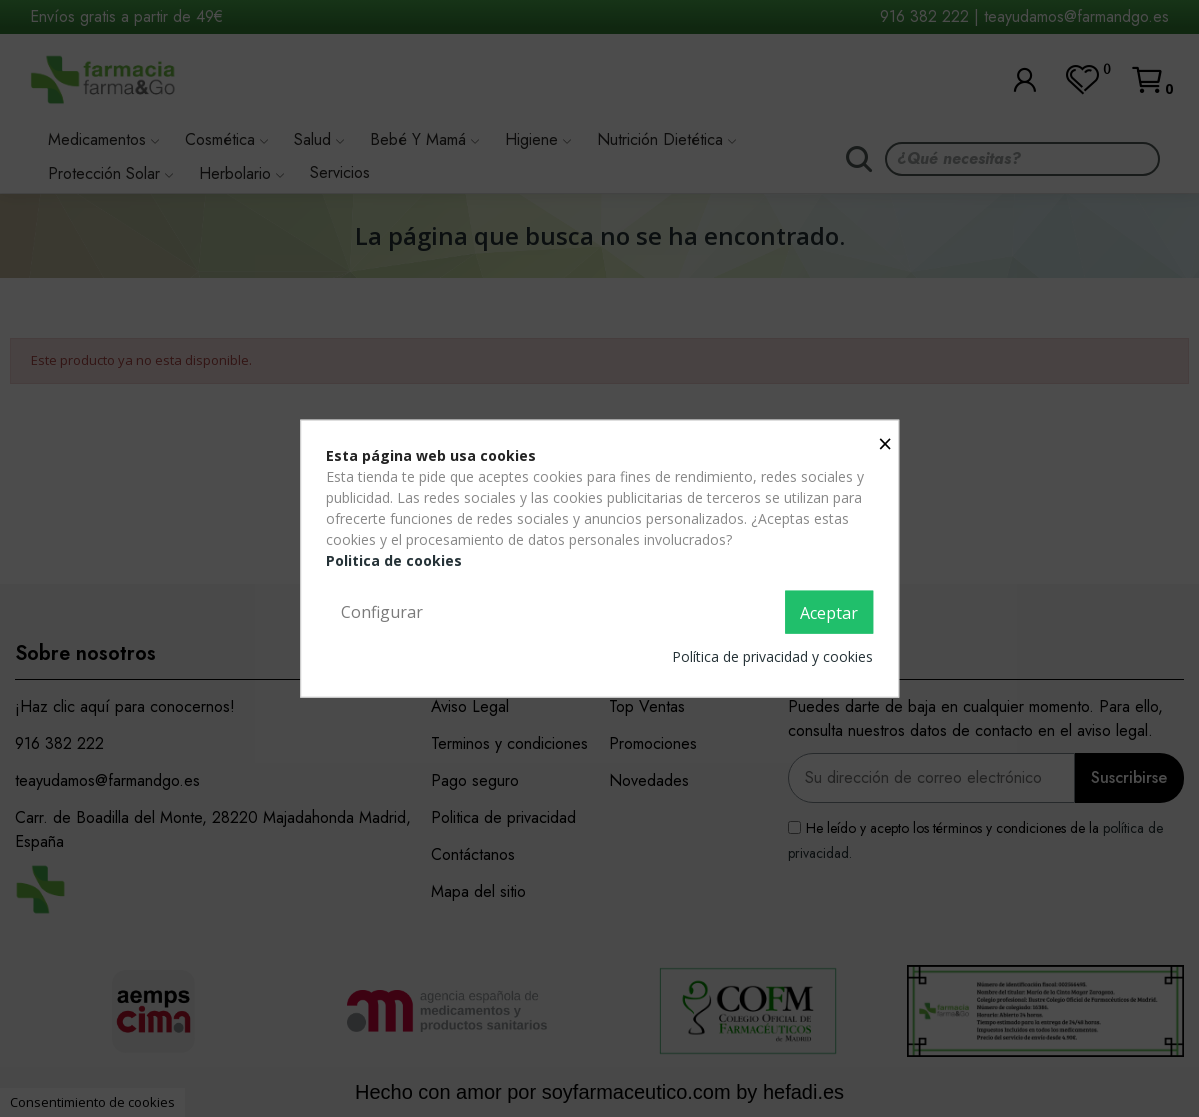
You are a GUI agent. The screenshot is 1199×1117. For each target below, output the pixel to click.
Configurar (382, 611)
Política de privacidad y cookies (772, 656)
